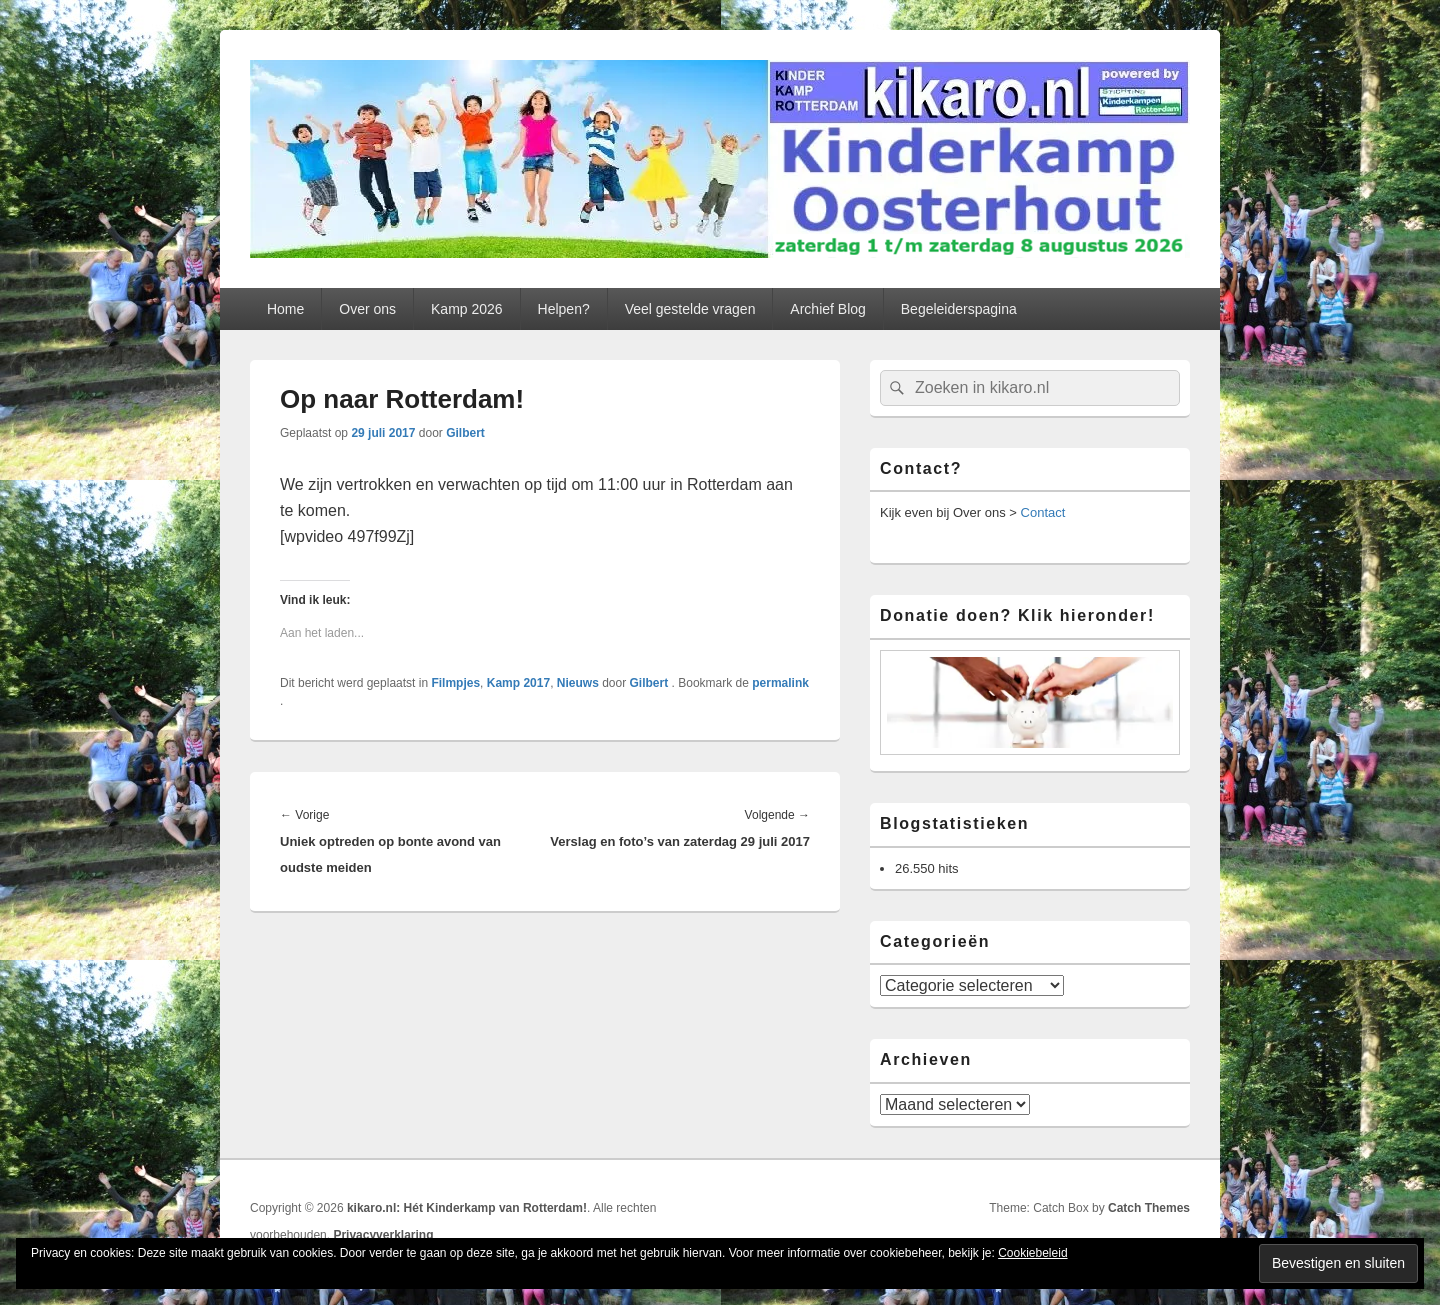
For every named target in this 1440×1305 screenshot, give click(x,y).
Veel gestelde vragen (690, 309)
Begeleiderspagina (959, 309)
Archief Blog (827, 309)
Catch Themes (1149, 1208)
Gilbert (465, 433)
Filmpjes (455, 683)
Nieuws (578, 683)
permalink (780, 683)
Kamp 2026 (467, 309)
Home (285, 309)
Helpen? (564, 309)
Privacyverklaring (383, 1235)
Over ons (367, 309)
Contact (1043, 512)
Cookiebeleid (1032, 1253)
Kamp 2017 (518, 683)
